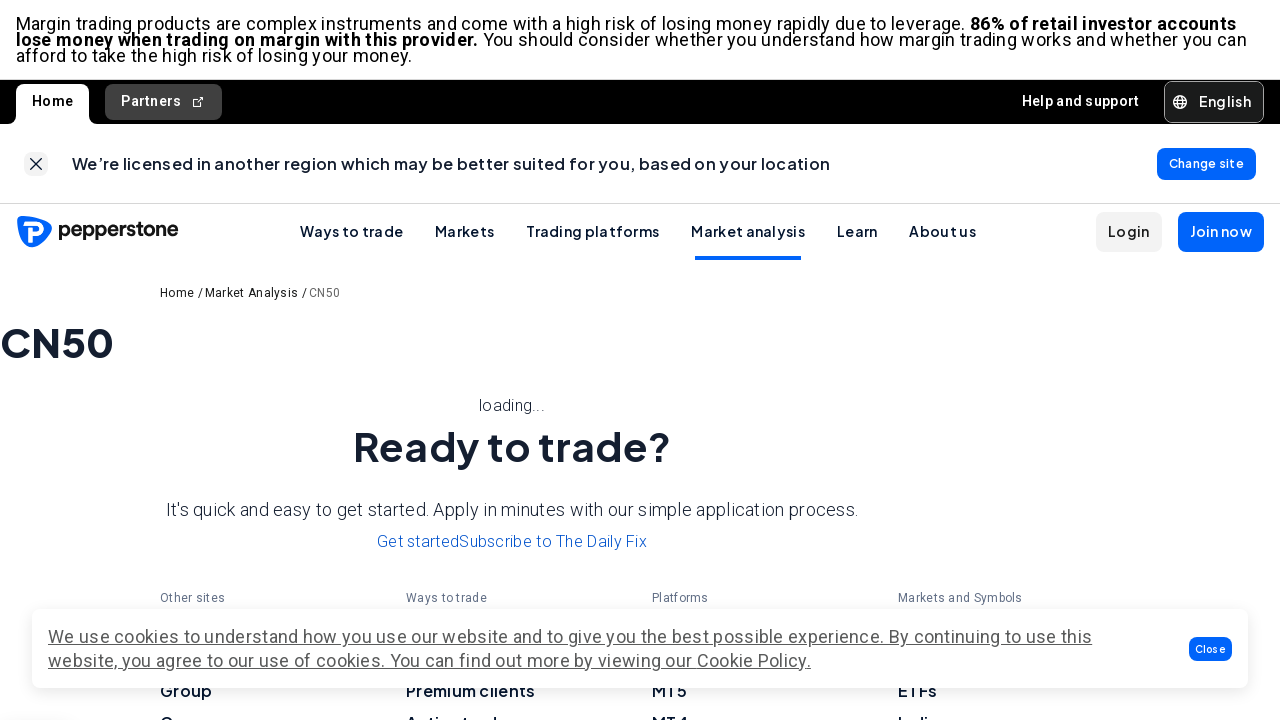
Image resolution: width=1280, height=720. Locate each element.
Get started (418, 543)
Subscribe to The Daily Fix (553, 543)
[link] (36, 165)
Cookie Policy (752, 660)
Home (52, 102)
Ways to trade (351, 233)
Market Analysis (252, 295)
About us (942, 233)
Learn (857, 233)
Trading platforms (592, 233)
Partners (163, 102)
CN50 (324, 295)
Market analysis (748, 233)
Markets (464, 233)
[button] (1211, 649)
